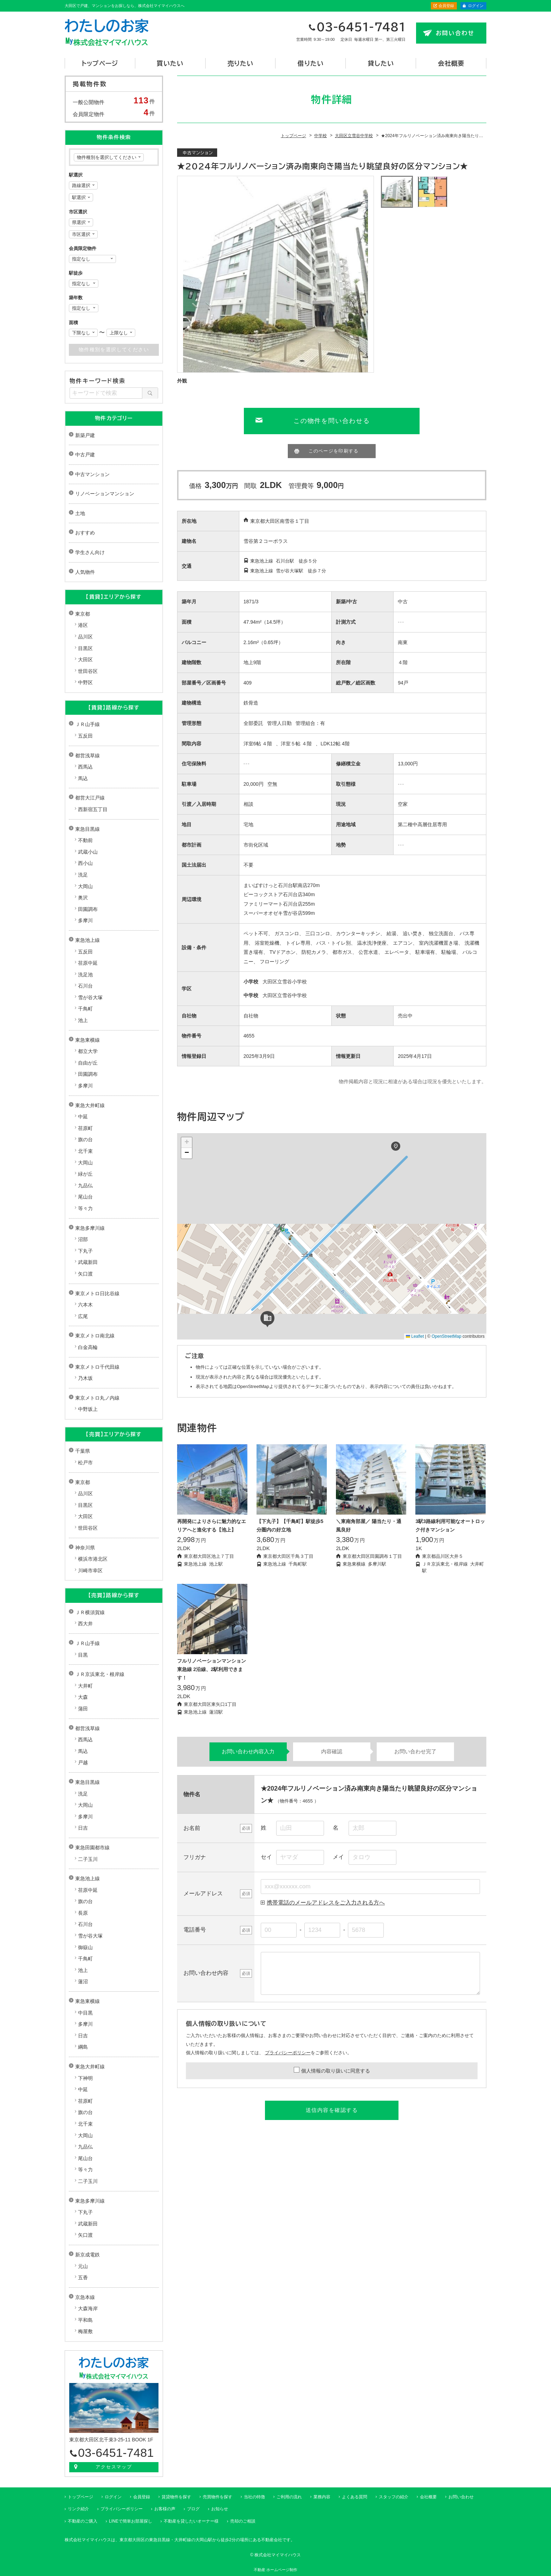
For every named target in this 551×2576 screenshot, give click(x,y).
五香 (83, 2277)
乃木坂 (85, 1378)
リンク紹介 (78, 2508)
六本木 (85, 1305)
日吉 (83, 1828)
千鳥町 (85, 1008)
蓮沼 (83, 1981)
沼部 (83, 1239)
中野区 (85, 682)
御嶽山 (85, 1947)
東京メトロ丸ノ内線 (97, 1398)
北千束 (85, 1151)
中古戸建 (85, 454)
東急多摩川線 (90, 1228)
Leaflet (415, 1336)
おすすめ (85, 532)
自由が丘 (88, 1063)
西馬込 (85, 767)
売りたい (240, 63)
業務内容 (321, 2496)
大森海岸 (88, 2308)
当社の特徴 (254, 2496)
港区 (83, 625)
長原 (83, 1913)
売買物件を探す (217, 2496)
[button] (395, 1146)
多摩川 (85, 920)
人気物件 (85, 572)
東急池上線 (87, 940)
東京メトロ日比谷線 (97, 1293)
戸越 (83, 1762)
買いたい (170, 63)
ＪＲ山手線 (87, 724)
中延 (83, 1116)
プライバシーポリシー (288, 2052)
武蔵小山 (88, 852)
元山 (83, 2266)
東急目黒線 (87, 829)
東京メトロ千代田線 (97, 1367)
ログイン (476, 6)
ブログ (193, 2508)
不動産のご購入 (82, 2521)
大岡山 (85, 886)
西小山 (85, 863)
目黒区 (85, 648)
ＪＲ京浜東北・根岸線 (99, 1674)
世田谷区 (88, 671)
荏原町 (85, 1128)
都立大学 (88, 1051)
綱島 (83, 2047)
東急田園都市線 (92, 1847)
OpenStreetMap (446, 1336)
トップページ (100, 63)
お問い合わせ (455, 33)
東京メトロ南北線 (95, 1335)
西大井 (85, 1623)
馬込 (83, 778)
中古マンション (92, 474)
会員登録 (446, 6)
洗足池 (85, 974)
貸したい (381, 63)
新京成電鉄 (87, 2254)
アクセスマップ (114, 2466)
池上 (83, 1020)
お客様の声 (164, 2508)
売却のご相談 (242, 2521)
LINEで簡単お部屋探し (130, 2521)
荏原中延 (88, 963)
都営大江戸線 (90, 798)
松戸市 (85, 1462)
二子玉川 (88, 1859)
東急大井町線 (90, 1105)
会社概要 (451, 63)
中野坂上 (88, 1409)
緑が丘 (85, 1174)
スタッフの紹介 (393, 2496)
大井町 (85, 1686)
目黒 (83, 1655)
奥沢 (83, 897)
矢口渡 (85, 1274)
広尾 (83, 1316)
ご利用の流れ (289, 2496)
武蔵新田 (88, 1262)
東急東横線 (87, 1040)
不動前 (85, 840)
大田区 (85, 659)
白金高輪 (88, 1347)
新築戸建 (85, 435)
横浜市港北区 (93, 1559)
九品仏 (85, 1185)
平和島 (85, 2320)
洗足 (83, 875)
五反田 (85, 736)
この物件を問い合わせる (331, 420)
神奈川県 (85, 1547)
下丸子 (85, 1251)
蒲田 (83, 1708)
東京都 (82, 614)
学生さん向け (90, 552)
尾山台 (85, 1197)
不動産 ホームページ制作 (275, 2570)
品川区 (85, 637)
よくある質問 (354, 2496)
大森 (83, 1697)
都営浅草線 (87, 755)
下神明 (85, 2078)
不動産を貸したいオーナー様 (191, 2521)
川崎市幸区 (90, 1570)
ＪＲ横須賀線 (90, 1612)
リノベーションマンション (104, 493)
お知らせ (219, 2508)
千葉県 (82, 1451)
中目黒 (85, 2013)
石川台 (85, 986)
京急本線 (85, 2297)
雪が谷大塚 (90, 997)
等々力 (85, 1208)
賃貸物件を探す (176, 2496)
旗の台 (85, 1139)
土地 (80, 513)
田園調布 (88, 909)
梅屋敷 (85, 2331)
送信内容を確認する (332, 2110)
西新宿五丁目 (93, 809)
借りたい (311, 63)
